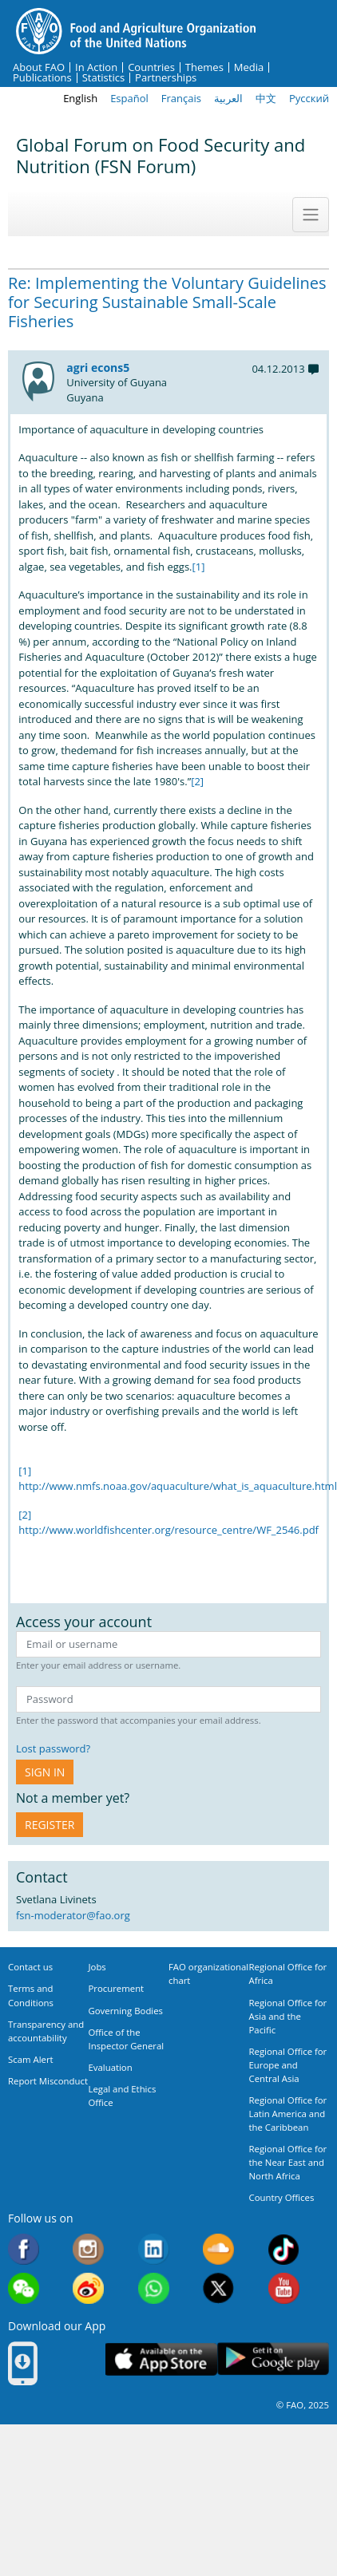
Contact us (30, 1967)
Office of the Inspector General (127, 2039)
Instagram (88, 2249)
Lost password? (53, 1748)
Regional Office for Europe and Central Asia (288, 2064)
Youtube (283, 2288)
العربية (228, 98)
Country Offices (282, 2197)
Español (129, 98)
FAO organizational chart (208, 1973)
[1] (198, 566)
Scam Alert (31, 2059)
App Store (161, 2359)
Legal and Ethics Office (123, 2095)
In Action (96, 67)
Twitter (218, 2288)
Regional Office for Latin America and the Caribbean (288, 2113)
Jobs (97, 1967)
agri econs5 (97, 367)
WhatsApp (153, 2288)
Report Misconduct (48, 2081)
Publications (42, 78)
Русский (309, 98)
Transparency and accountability (46, 2031)
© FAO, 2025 (302, 2405)
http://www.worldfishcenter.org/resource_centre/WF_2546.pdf (168, 1530)
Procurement (117, 1988)
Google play (273, 2359)
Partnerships (165, 78)
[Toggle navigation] (310, 214)
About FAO (39, 67)
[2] (197, 781)
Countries (151, 67)
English (80, 98)
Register (49, 1824)
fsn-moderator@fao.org (73, 1915)
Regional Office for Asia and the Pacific (288, 2016)
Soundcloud (218, 2249)
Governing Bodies (126, 2011)
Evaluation (111, 2067)
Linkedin (153, 2249)
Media (249, 67)
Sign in (45, 1772)
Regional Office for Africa (288, 1973)
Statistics (103, 78)
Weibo (88, 2288)
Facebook (23, 2249)
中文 (266, 98)
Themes (204, 67)
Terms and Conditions (31, 1995)
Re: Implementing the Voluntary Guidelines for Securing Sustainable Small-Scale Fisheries (167, 302)
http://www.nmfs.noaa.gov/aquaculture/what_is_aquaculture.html (177, 1486)
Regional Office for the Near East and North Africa (288, 2162)
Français (181, 98)
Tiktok (283, 2249)
